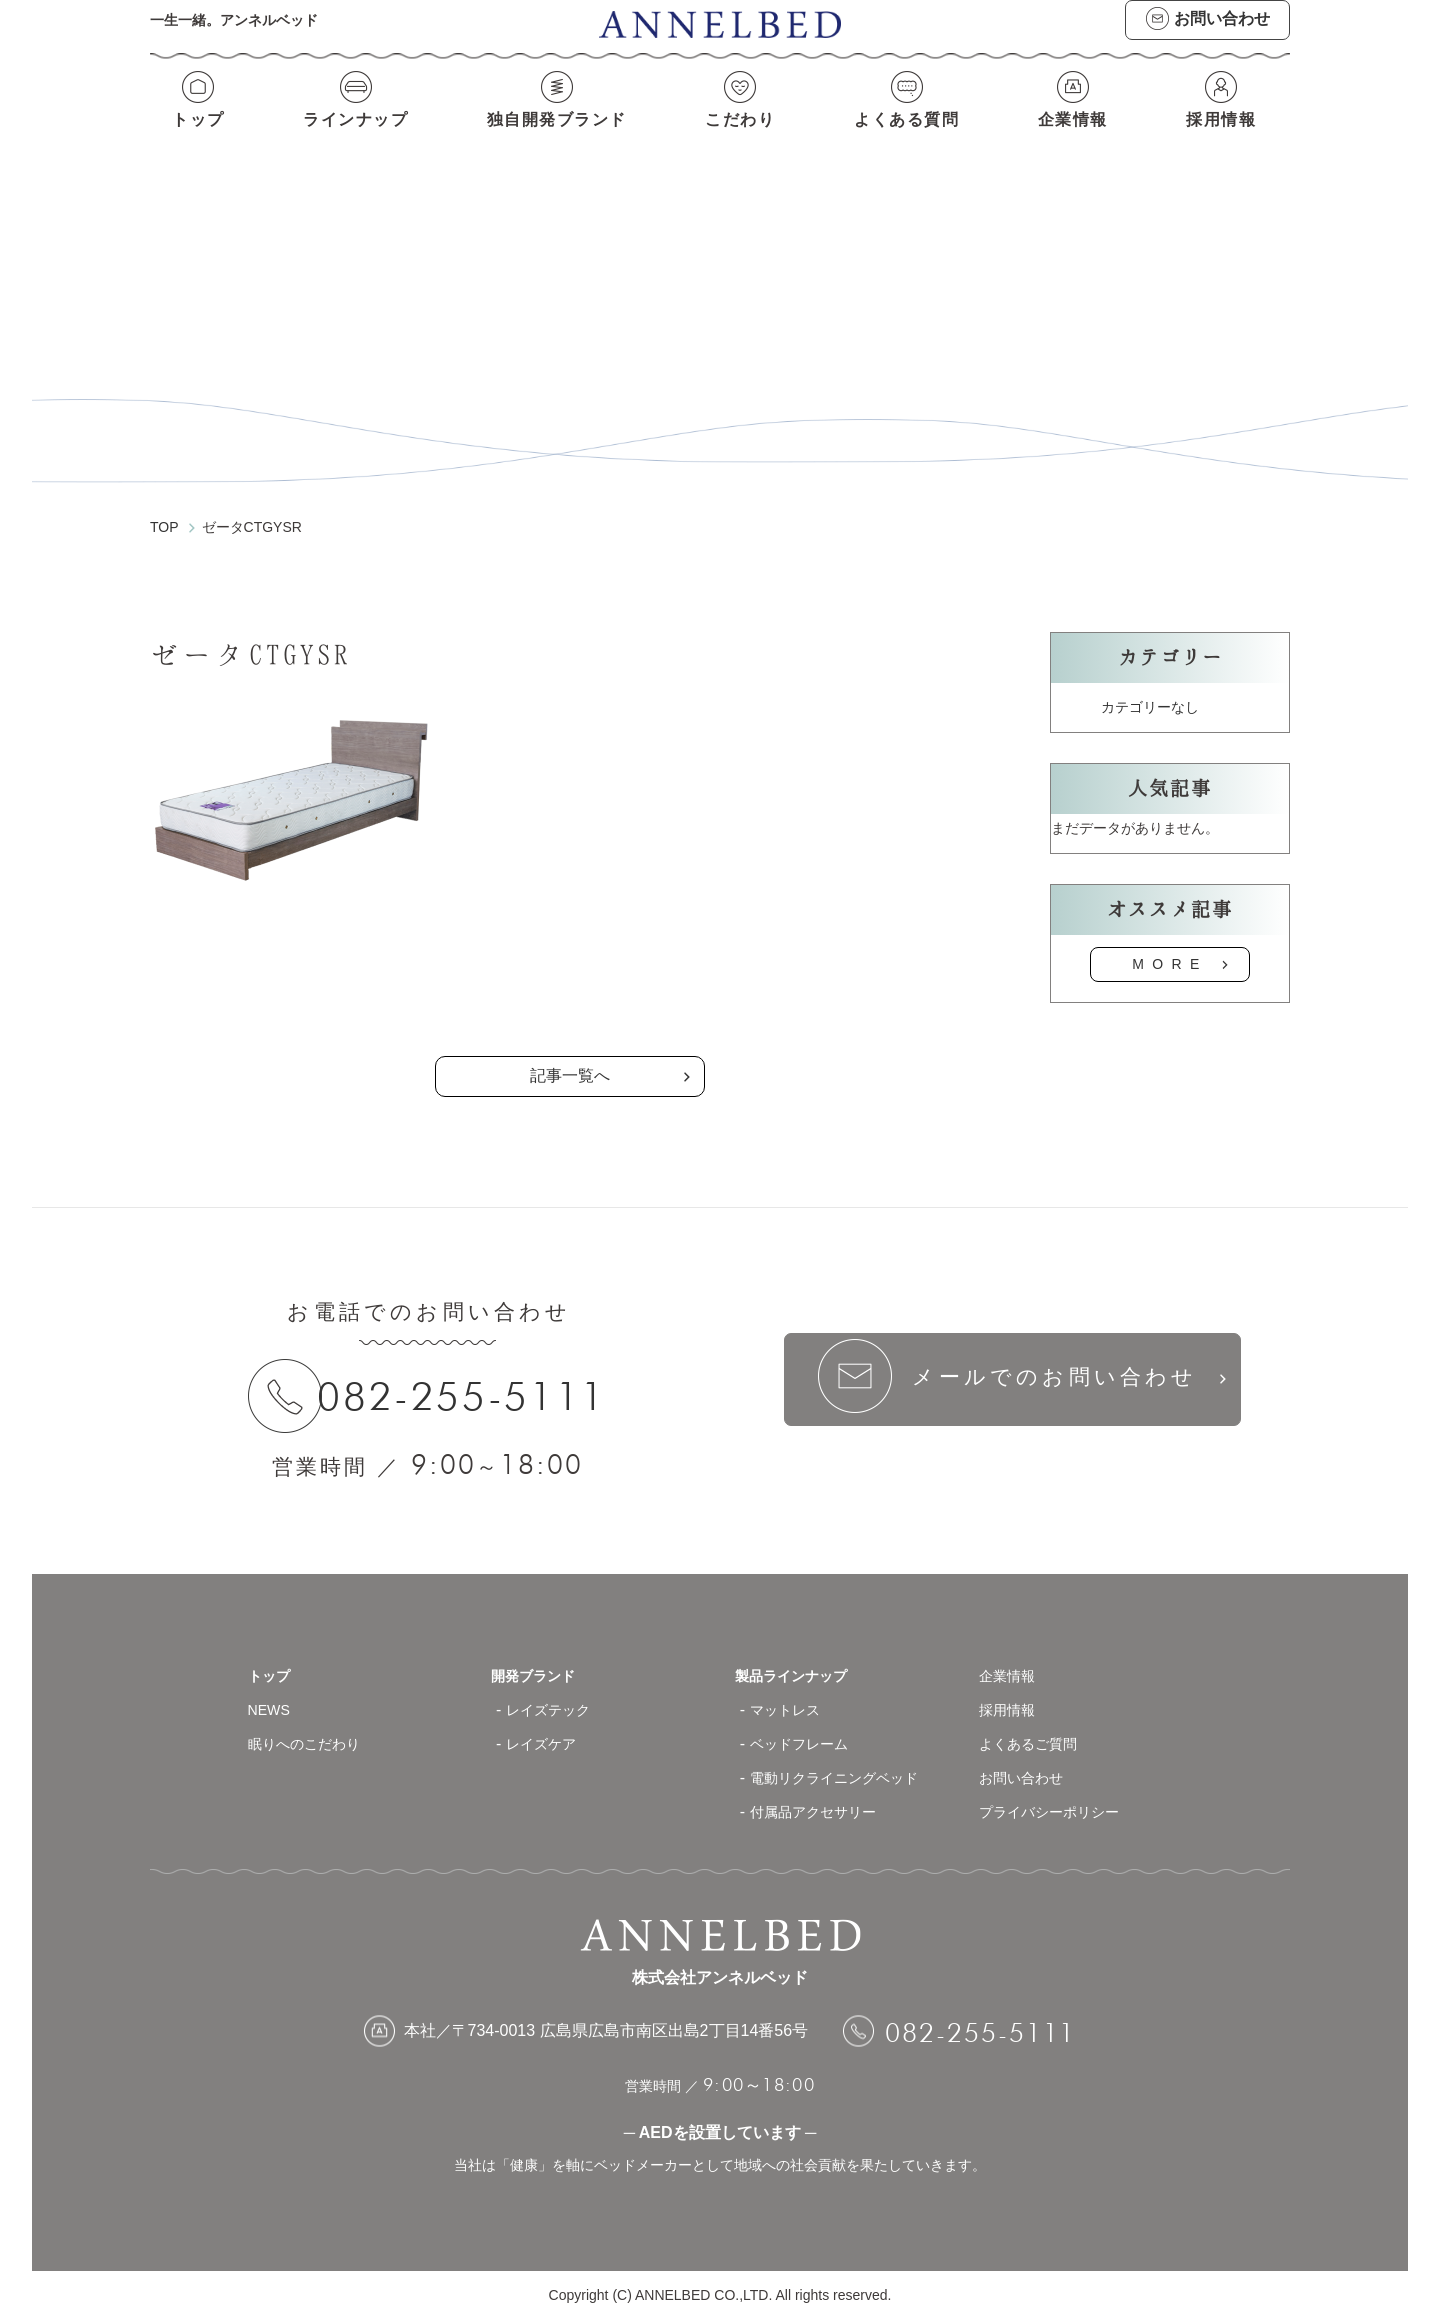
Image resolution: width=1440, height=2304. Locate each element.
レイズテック (554, 1694)
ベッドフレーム (806, 1728)
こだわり (743, 137)
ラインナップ (351, 137)
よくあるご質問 (1035, 1728)
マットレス (790, 1694)
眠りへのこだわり (312, 1728)
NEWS (272, 1694)
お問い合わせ (1027, 1762)
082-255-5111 (474, 1378)
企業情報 (1077, 137)
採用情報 (1226, 137)
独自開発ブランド (556, 137)
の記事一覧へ (570, 972)
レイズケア (546, 1728)
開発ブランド (539, 1660)
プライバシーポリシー (1059, 1796)
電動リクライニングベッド (846, 1762)
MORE (1170, 946)
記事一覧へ (570, 1057)
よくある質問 (909, 137)
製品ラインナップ (799, 1660)
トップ (193, 137)
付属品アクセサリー (822, 1796)
